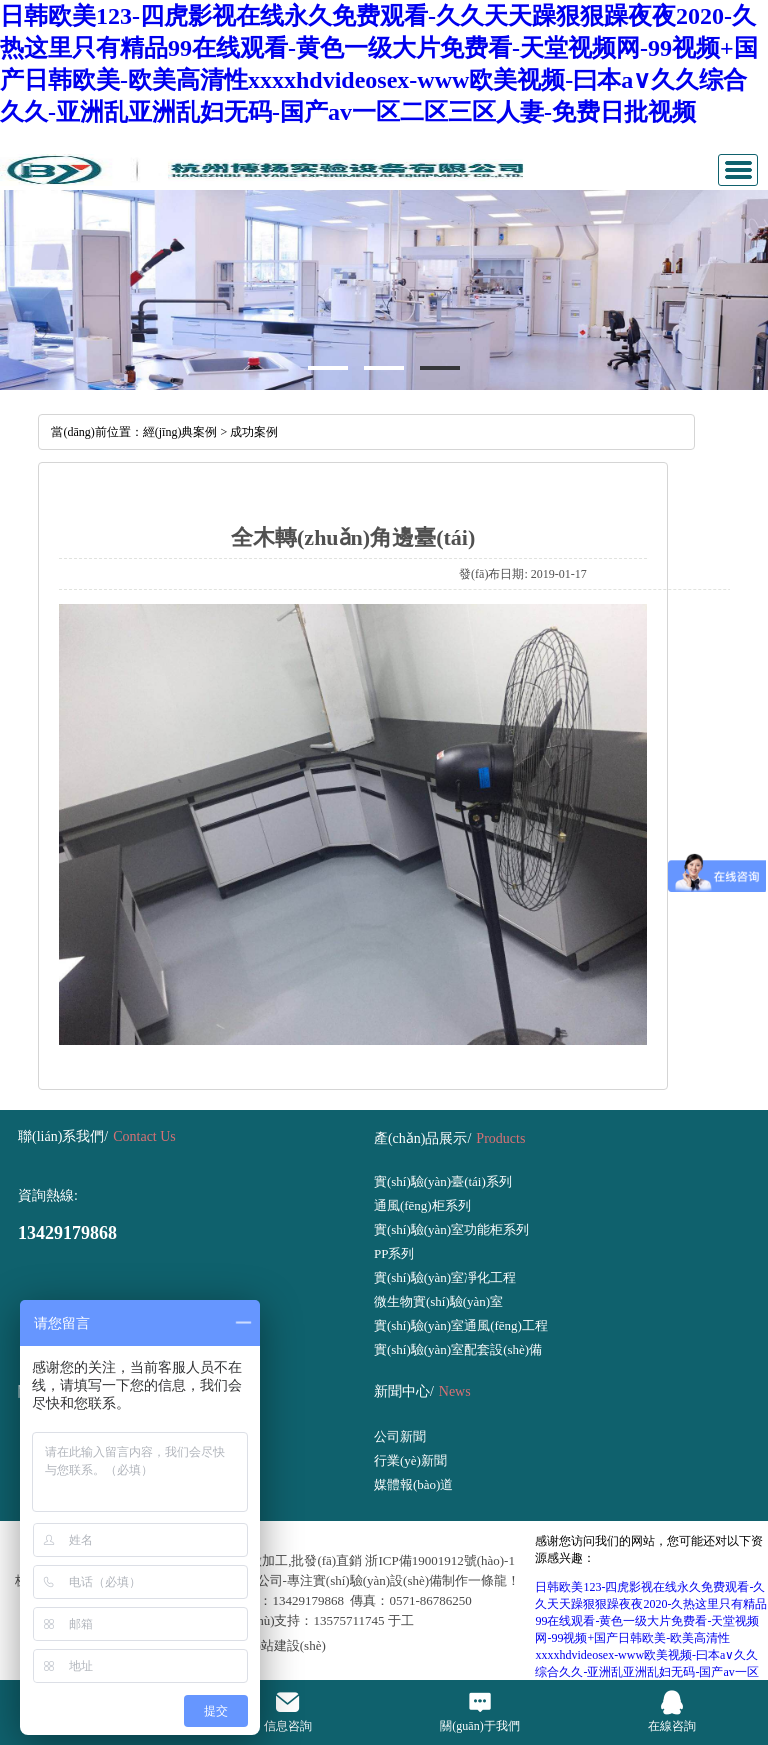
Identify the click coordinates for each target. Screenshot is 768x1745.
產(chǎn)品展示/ (422, 1138)
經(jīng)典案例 (180, 432)
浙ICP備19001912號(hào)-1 (440, 1560)
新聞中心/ (404, 1391)
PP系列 (394, 1253)
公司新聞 (400, 1436)
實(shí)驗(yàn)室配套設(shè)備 (458, 1349)
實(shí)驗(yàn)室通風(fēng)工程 (461, 1325)
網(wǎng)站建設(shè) (268, 1645)
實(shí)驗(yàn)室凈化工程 (445, 1277)
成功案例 (254, 432)
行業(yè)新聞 (410, 1460)
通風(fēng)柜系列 (422, 1205)
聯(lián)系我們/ (63, 1136)
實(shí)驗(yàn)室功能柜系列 (451, 1229)
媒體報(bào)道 (413, 1484)
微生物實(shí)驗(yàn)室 (438, 1301)
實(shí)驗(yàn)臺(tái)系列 (443, 1181)
